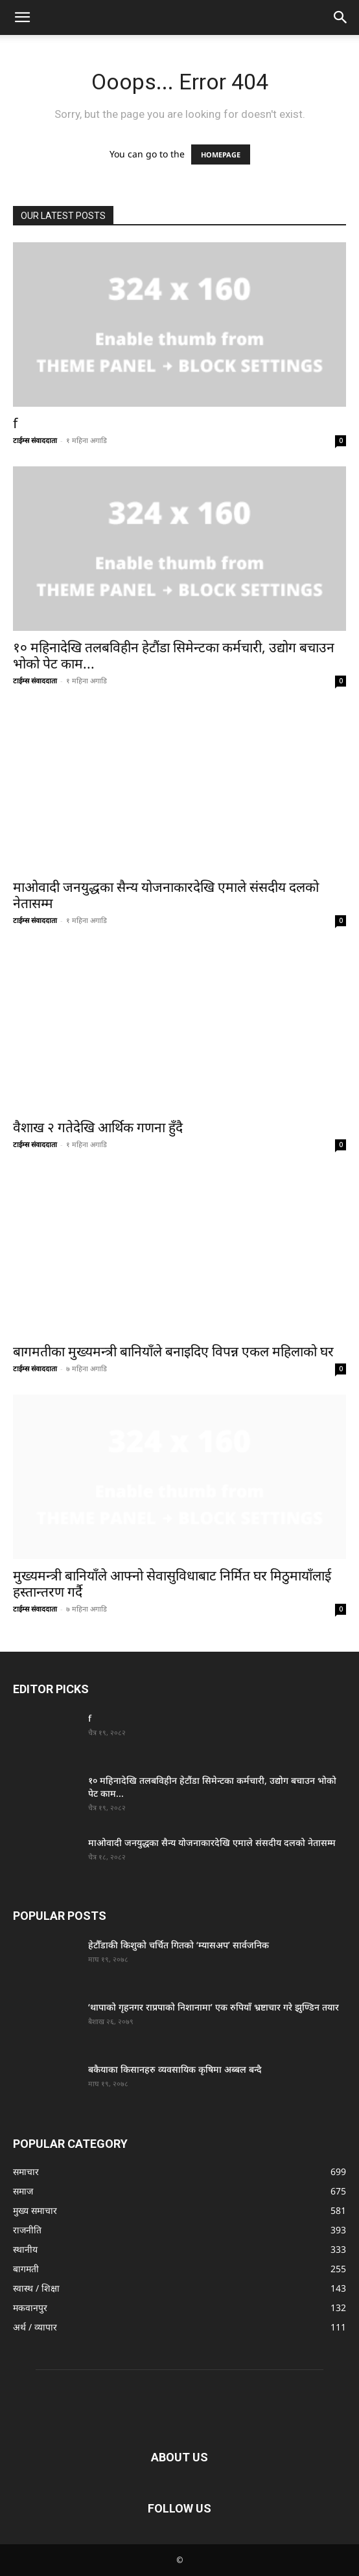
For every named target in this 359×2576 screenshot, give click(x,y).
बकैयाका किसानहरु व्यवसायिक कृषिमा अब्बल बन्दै (175, 2069)
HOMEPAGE (220, 154)
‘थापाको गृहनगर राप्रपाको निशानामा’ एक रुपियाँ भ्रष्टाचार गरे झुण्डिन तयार (213, 2007)
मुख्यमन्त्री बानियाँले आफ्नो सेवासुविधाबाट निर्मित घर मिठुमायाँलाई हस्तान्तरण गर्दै (172, 1583)
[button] (22, 17)
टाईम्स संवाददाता (35, 440)
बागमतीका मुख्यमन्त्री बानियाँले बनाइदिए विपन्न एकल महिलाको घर (173, 1351)
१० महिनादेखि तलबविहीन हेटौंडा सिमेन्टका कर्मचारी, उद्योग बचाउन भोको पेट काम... (173, 655)
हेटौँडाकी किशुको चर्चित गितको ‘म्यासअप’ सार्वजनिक (178, 1945)
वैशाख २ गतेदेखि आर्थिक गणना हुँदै (98, 1127)
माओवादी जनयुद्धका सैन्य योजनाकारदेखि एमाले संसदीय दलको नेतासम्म (166, 895)
